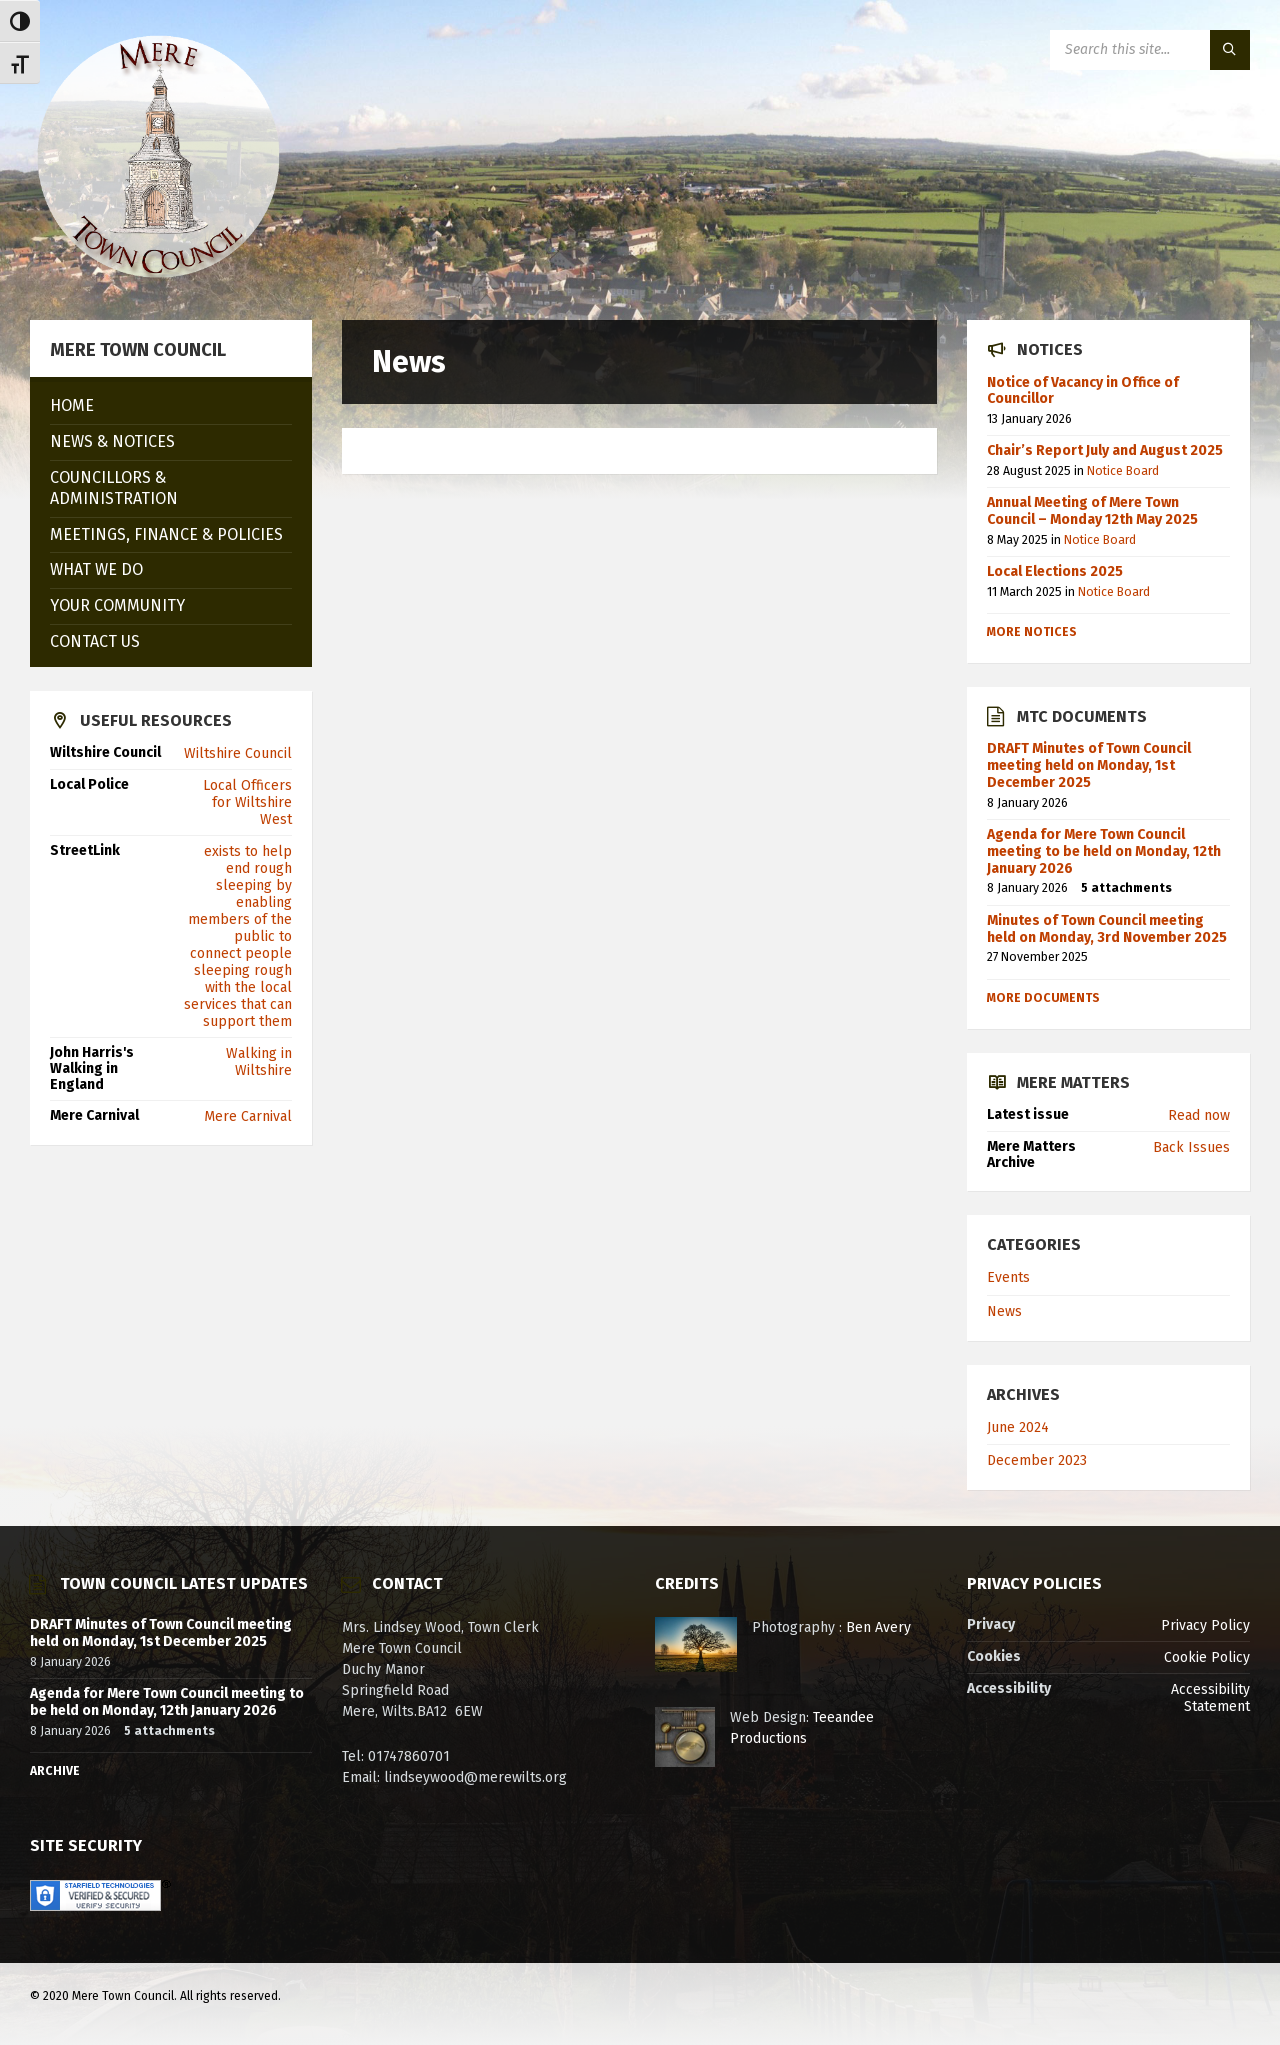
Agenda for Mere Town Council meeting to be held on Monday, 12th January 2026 (1104, 851)
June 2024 (1018, 1427)
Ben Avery (878, 1627)
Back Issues (1191, 1147)
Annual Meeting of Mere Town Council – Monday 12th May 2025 (1092, 511)
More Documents (1043, 998)
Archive (55, 1771)
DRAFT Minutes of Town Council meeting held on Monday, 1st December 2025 (1089, 765)
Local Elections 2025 (1055, 571)
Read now (1199, 1115)
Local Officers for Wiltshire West (247, 802)
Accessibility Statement (1210, 1698)
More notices (1032, 632)
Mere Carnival (248, 1116)
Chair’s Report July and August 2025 (1105, 450)
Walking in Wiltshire (259, 1062)
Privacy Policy (1205, 1625)
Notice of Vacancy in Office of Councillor (1083, 391)
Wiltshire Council (238, 753)
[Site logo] (158, 280)
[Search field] (1150, 50)
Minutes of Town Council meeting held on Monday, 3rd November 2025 (1107, 929)
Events (1008, 1277)
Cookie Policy (1207, 1657)
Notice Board (1123, 471)
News (1004, 1311)
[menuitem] (171, 406)
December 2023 (1037, 1460)
